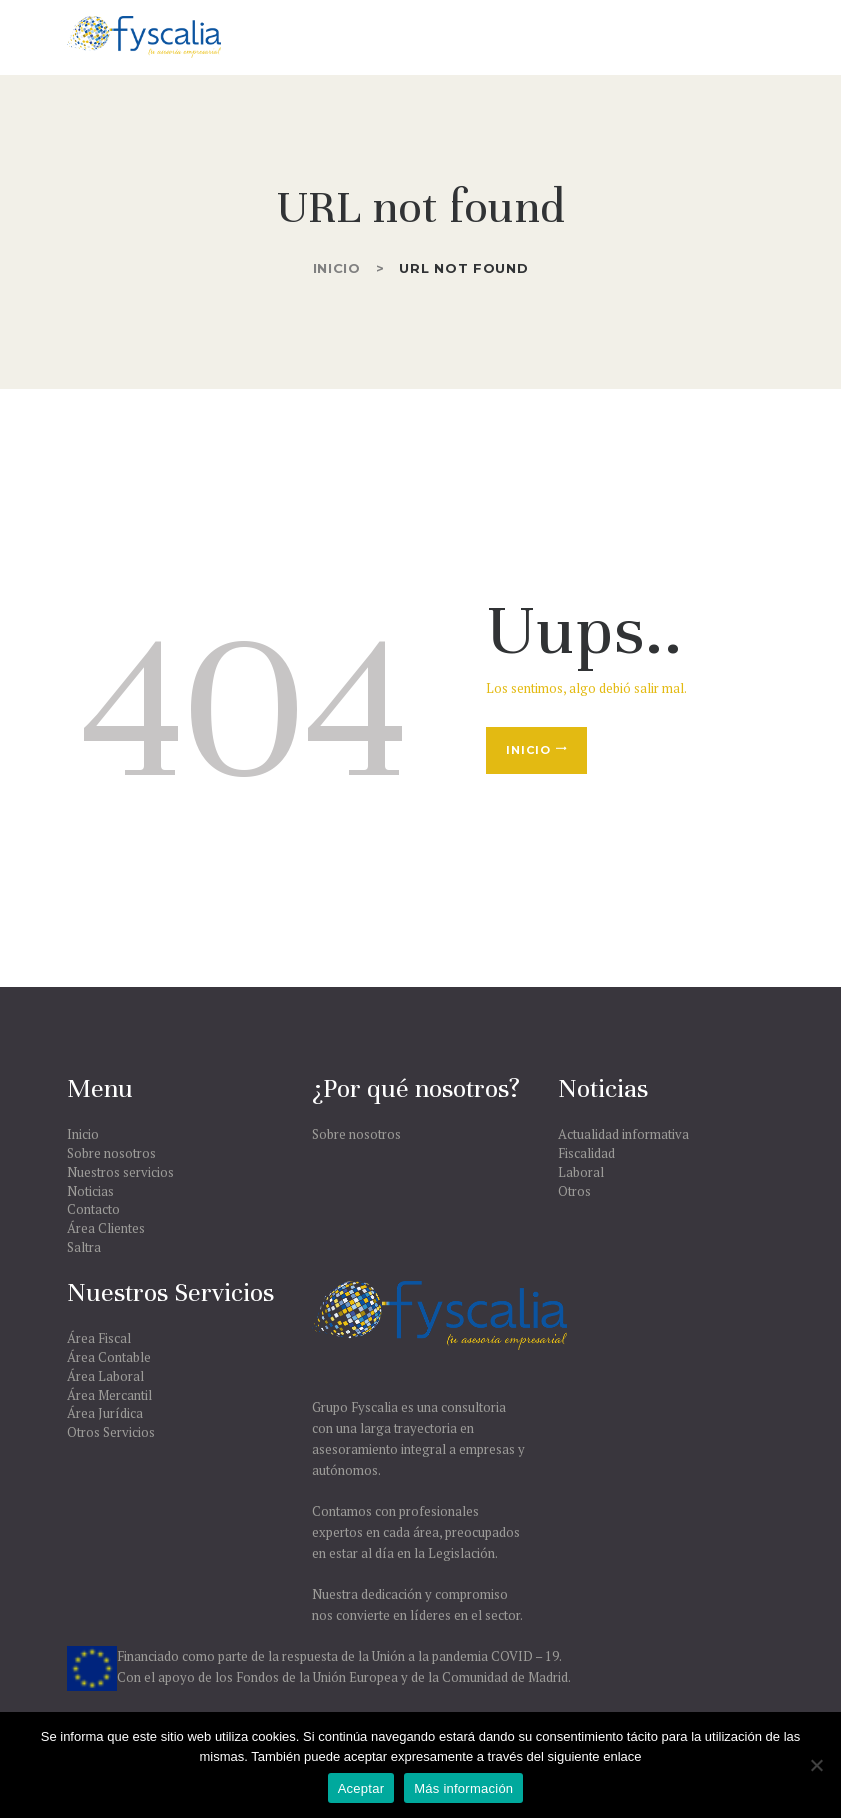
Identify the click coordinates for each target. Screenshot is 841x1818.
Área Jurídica (105, 1413)
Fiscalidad (586, 1153)
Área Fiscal (99, 1338)
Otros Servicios (111, 1432)
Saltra (84, 1247)
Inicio (337, 268)
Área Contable (109, 1357)
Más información (463, 1788)
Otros (574, 1191)
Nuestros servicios (120, 1172)
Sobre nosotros (111, 1153)
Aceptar (361, 1788)
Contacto (93, 1209)
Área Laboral (105, 1376)
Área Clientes (106, 1228)
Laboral (581, 1172)
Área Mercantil (109, 1395)
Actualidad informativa (623, 1134)
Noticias (90, 1191)
